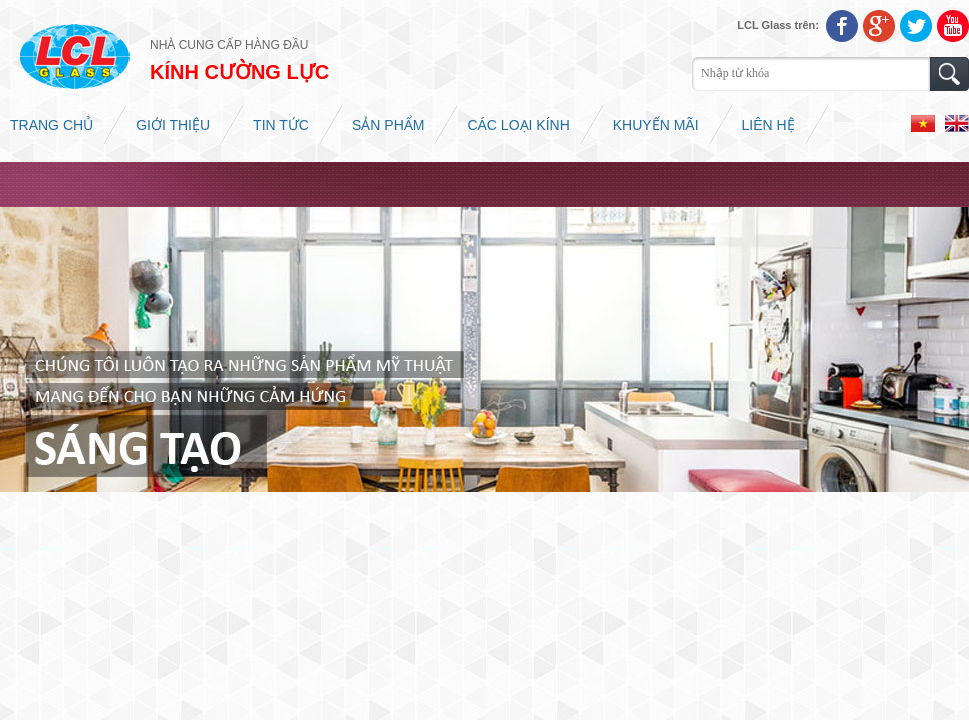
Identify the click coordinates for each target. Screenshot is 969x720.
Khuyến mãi (656, 125)
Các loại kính (518, 125)
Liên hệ (768, 125)
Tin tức (281, 125)
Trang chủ (51, 125)
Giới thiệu (173, 125)
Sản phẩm (388, 125)
